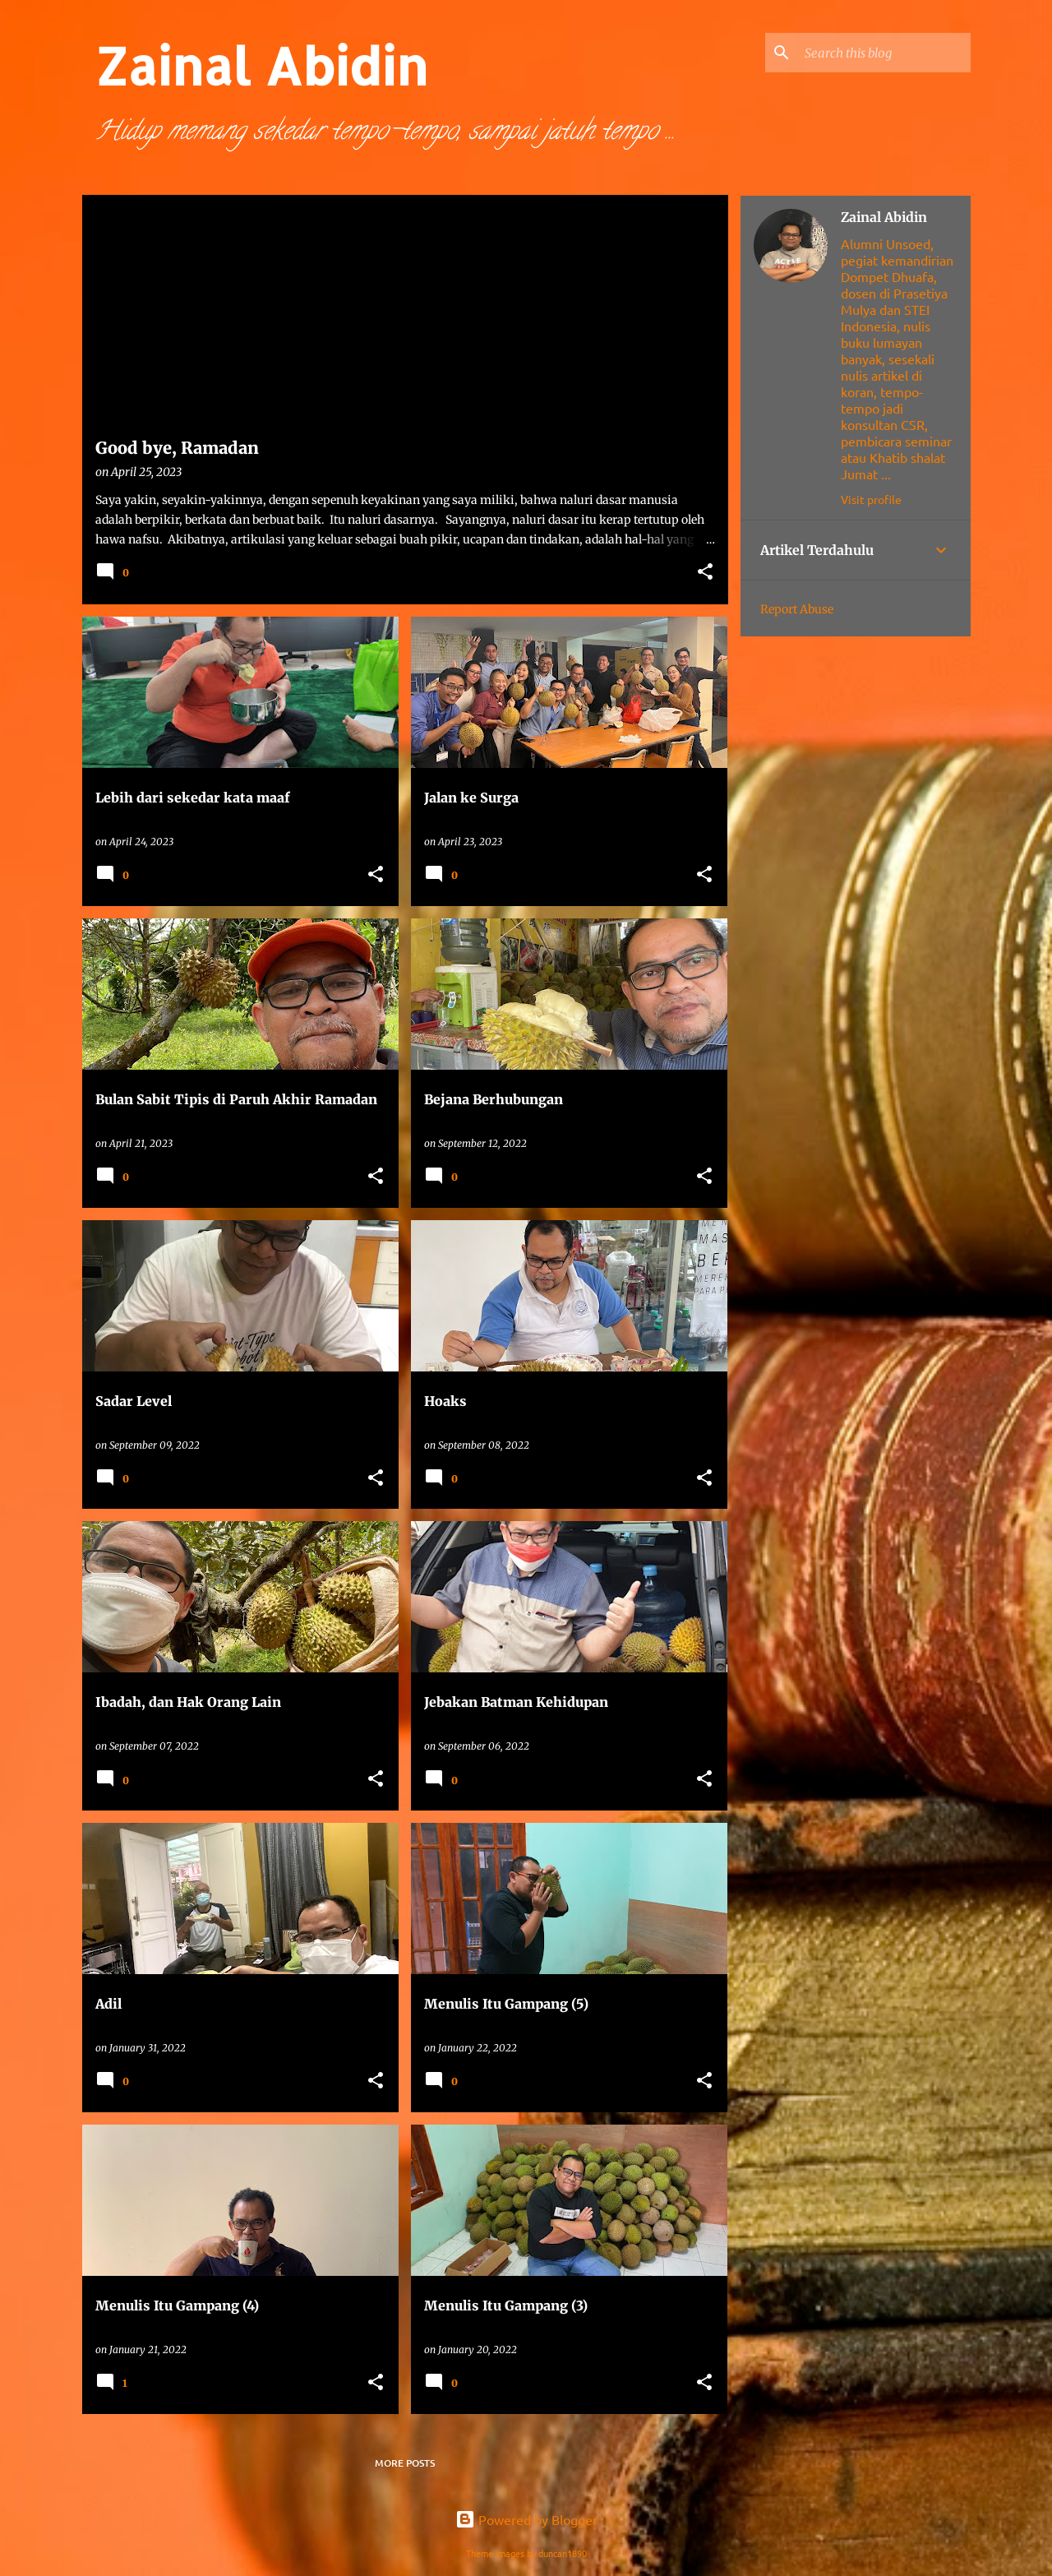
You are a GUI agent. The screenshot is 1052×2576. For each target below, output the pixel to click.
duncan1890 (562, 2553)
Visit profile (871, 499)
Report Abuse (796, 609)
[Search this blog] (884, 52)
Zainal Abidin (884, 217)
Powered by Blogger (526, 2519)
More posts (405, 2463)
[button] (705, 573)
